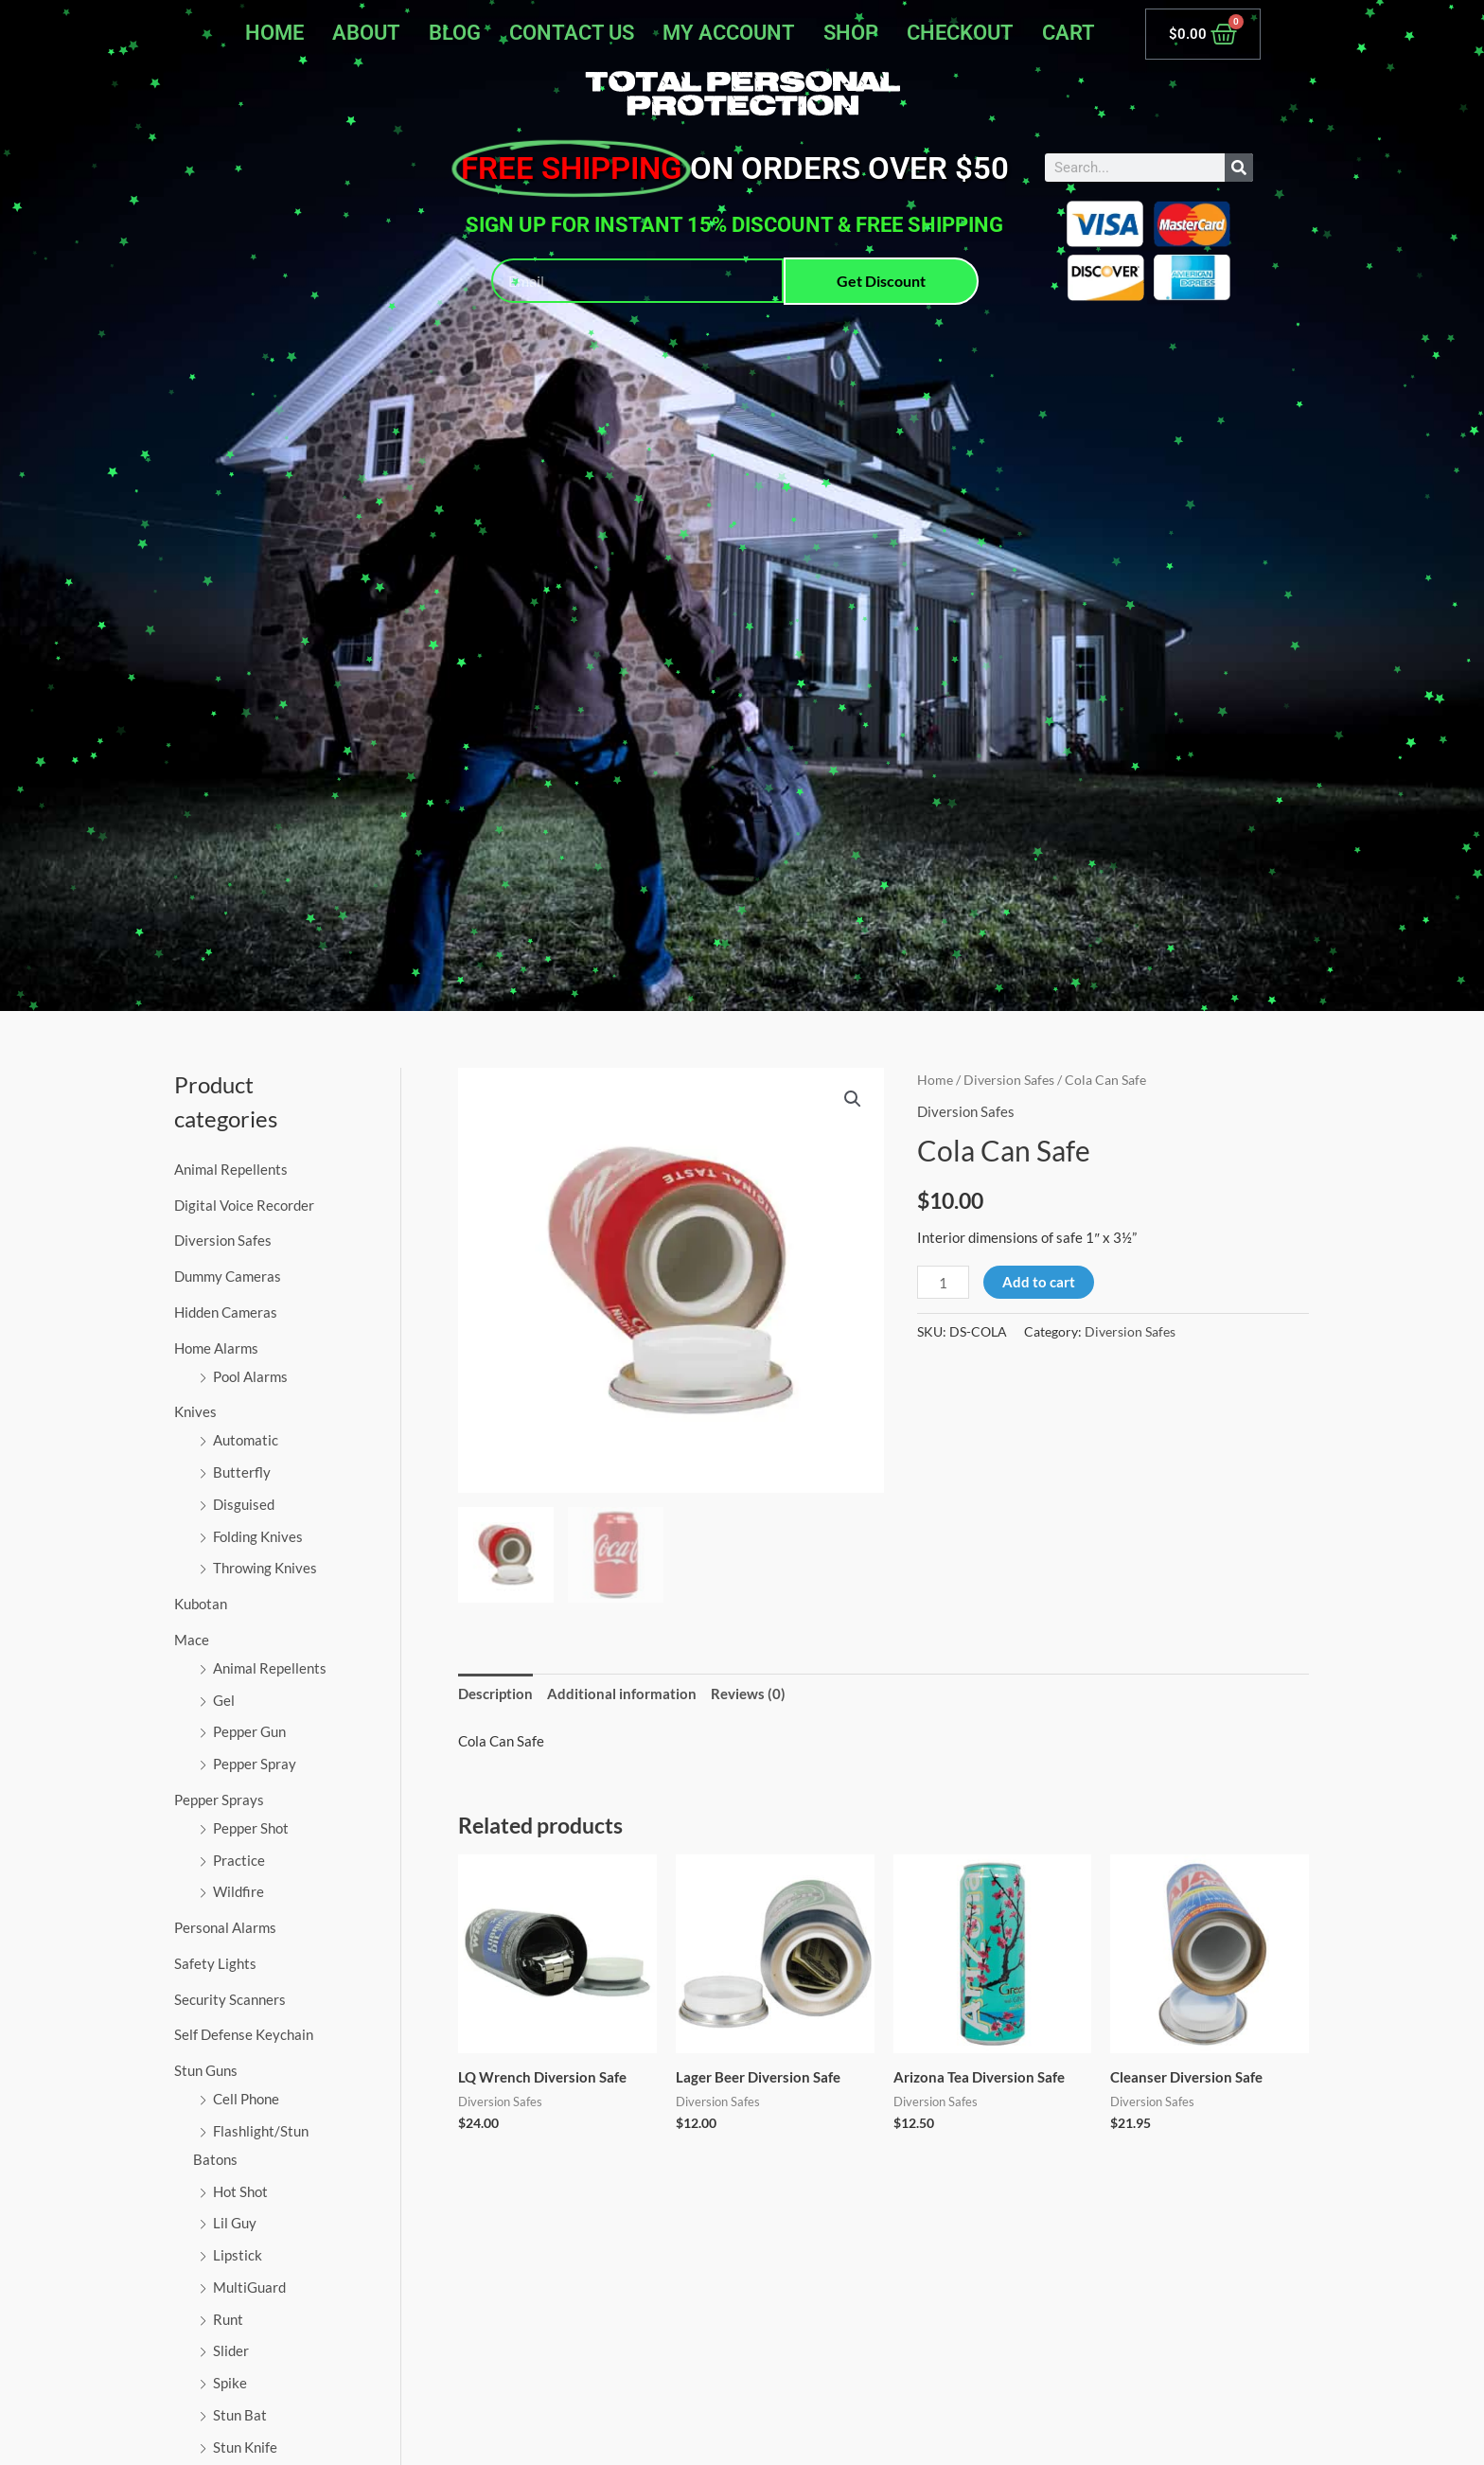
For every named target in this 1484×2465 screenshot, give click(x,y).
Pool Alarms (250, 1376)
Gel (224, 1700)
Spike (230, 2382)
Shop (850, 32)
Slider (231, 2350)
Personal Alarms (225, 1927)
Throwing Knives (265, 1567)
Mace (191, 1639)
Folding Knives (258, 1536)
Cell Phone (246, 2098)
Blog (455, 32)
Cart (1068, 32)
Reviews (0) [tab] (748, 1693)
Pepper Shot (251, 1827)
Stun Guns (206, 2070)
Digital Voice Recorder (244, 1205)
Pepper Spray (254, 1763)
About (366, 32)
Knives (195, 1411)
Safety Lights (215, 1963)
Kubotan (200, 1603)
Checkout (960, 32)
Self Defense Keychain (243, 2034)
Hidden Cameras (225, 1312)
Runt (228, 2319)
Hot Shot (240, 2191)
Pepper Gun (249, 1731)
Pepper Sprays (219, 1799)
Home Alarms (216, 1348)
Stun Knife (245, 2447)
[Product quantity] (942, 1282)
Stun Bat (240, 2414)
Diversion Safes (223, 1240)
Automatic (245, 1439)
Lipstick (237, 2254)
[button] (853, 1099)
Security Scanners (230, 1999)
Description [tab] (495, 1693)
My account (728, 32)
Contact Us (571, 32)
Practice (239, 1860)
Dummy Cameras (227, 1276)
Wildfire (238, 1891)
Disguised (243, 1504)
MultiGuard (249, 2287)
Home (274, 32)
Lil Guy (234, 2222)
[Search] (1239, 167)
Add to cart (1038, 1281)
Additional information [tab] (622, 1693)
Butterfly (242, 1472)
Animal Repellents (231, 1169)
